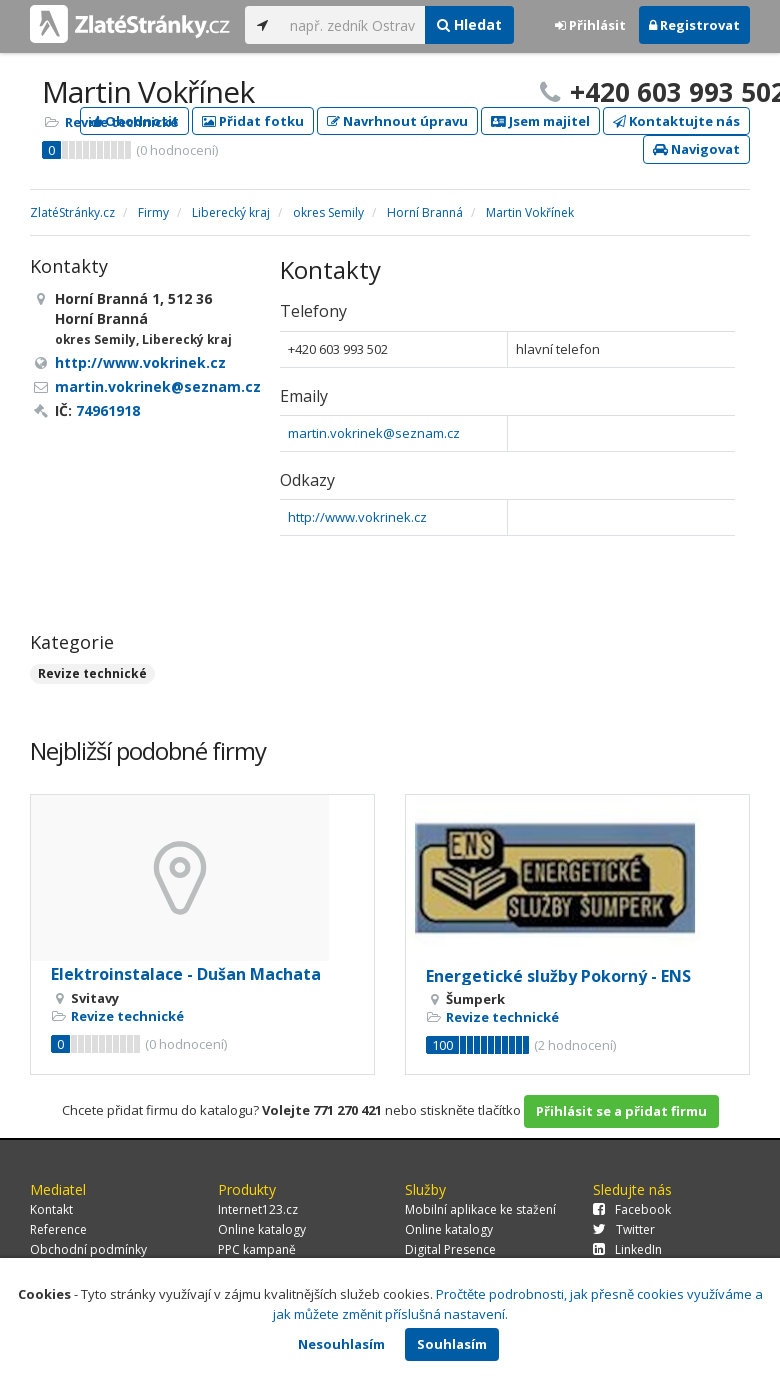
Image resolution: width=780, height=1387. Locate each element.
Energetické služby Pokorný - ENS (558, 976)
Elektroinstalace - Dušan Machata (186, 974)
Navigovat (696, 149)
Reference (58, 1229)
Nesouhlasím (341, 1344)
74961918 (108, 410)
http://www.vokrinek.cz (357, 517)
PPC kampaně (257, 1249)
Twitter (624, 1229)
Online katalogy (262, 1229)
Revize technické (121, 122)
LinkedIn (627, 1249)
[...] (352, 25)
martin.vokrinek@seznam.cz (374, 433)
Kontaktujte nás (676, 121)
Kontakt (51, 1209)
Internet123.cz (258, 1209)
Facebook (632, 1209)
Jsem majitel (540, 121)
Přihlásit (590, 25)
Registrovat (694, 25)
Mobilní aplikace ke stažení (480, 1209)
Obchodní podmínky (88, 1249)
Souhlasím (452, 1344)
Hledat (469, 24)
